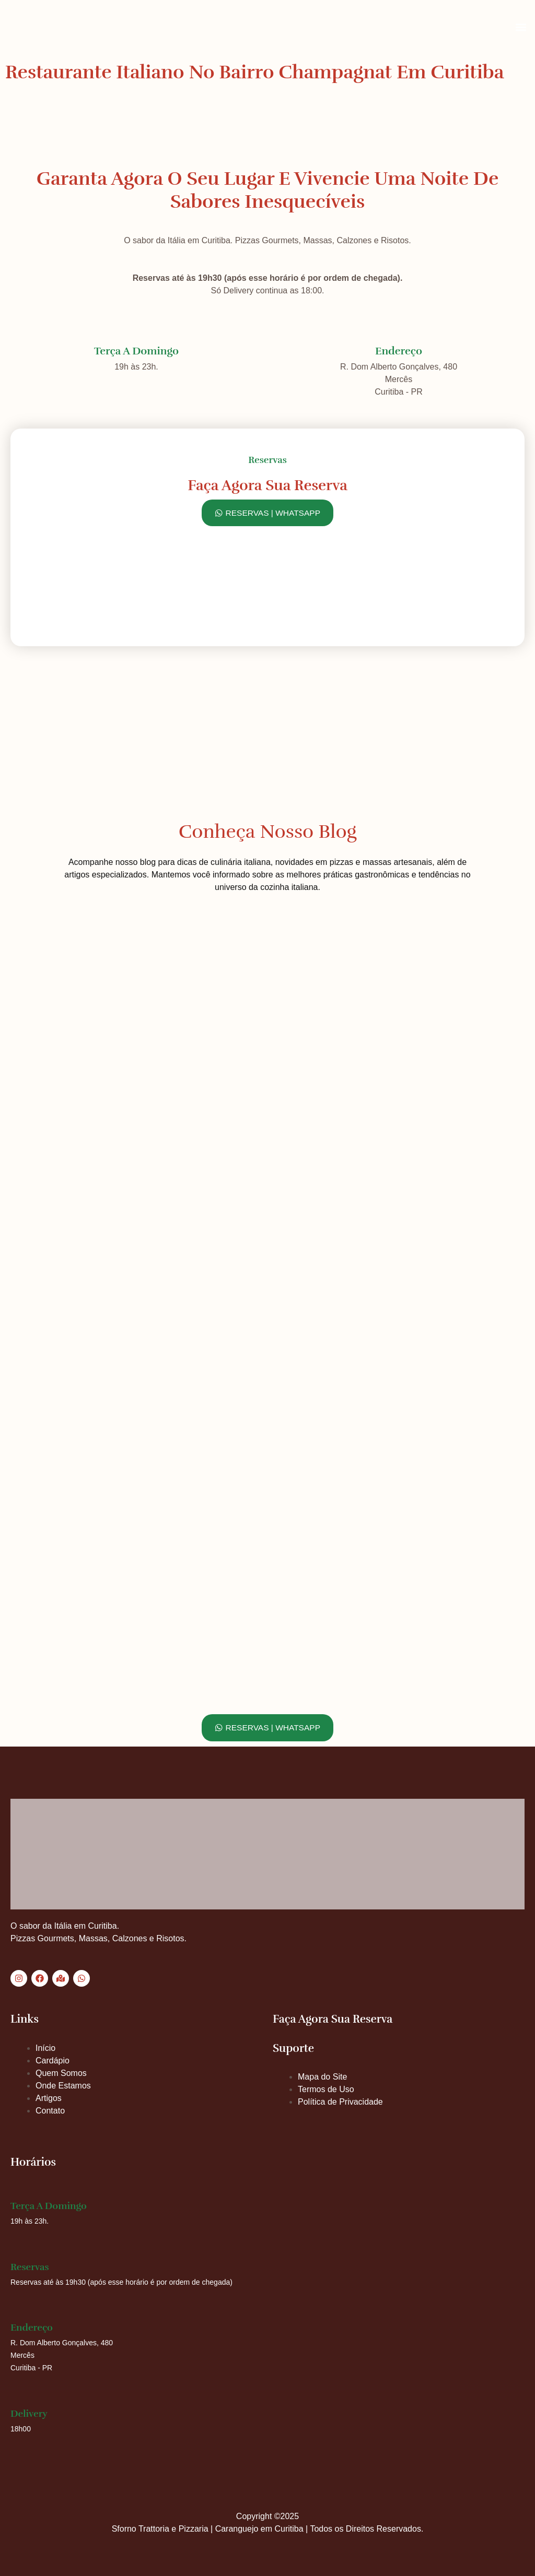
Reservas (29, 2267)
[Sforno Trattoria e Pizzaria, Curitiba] (267, 699)
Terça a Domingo (136, 348)
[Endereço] (398, 328)
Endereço (398, 348)
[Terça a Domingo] (136, 328)
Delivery (29, 2413)
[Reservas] (16, 2252)
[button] (521, 27)
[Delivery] (16, 2398)
